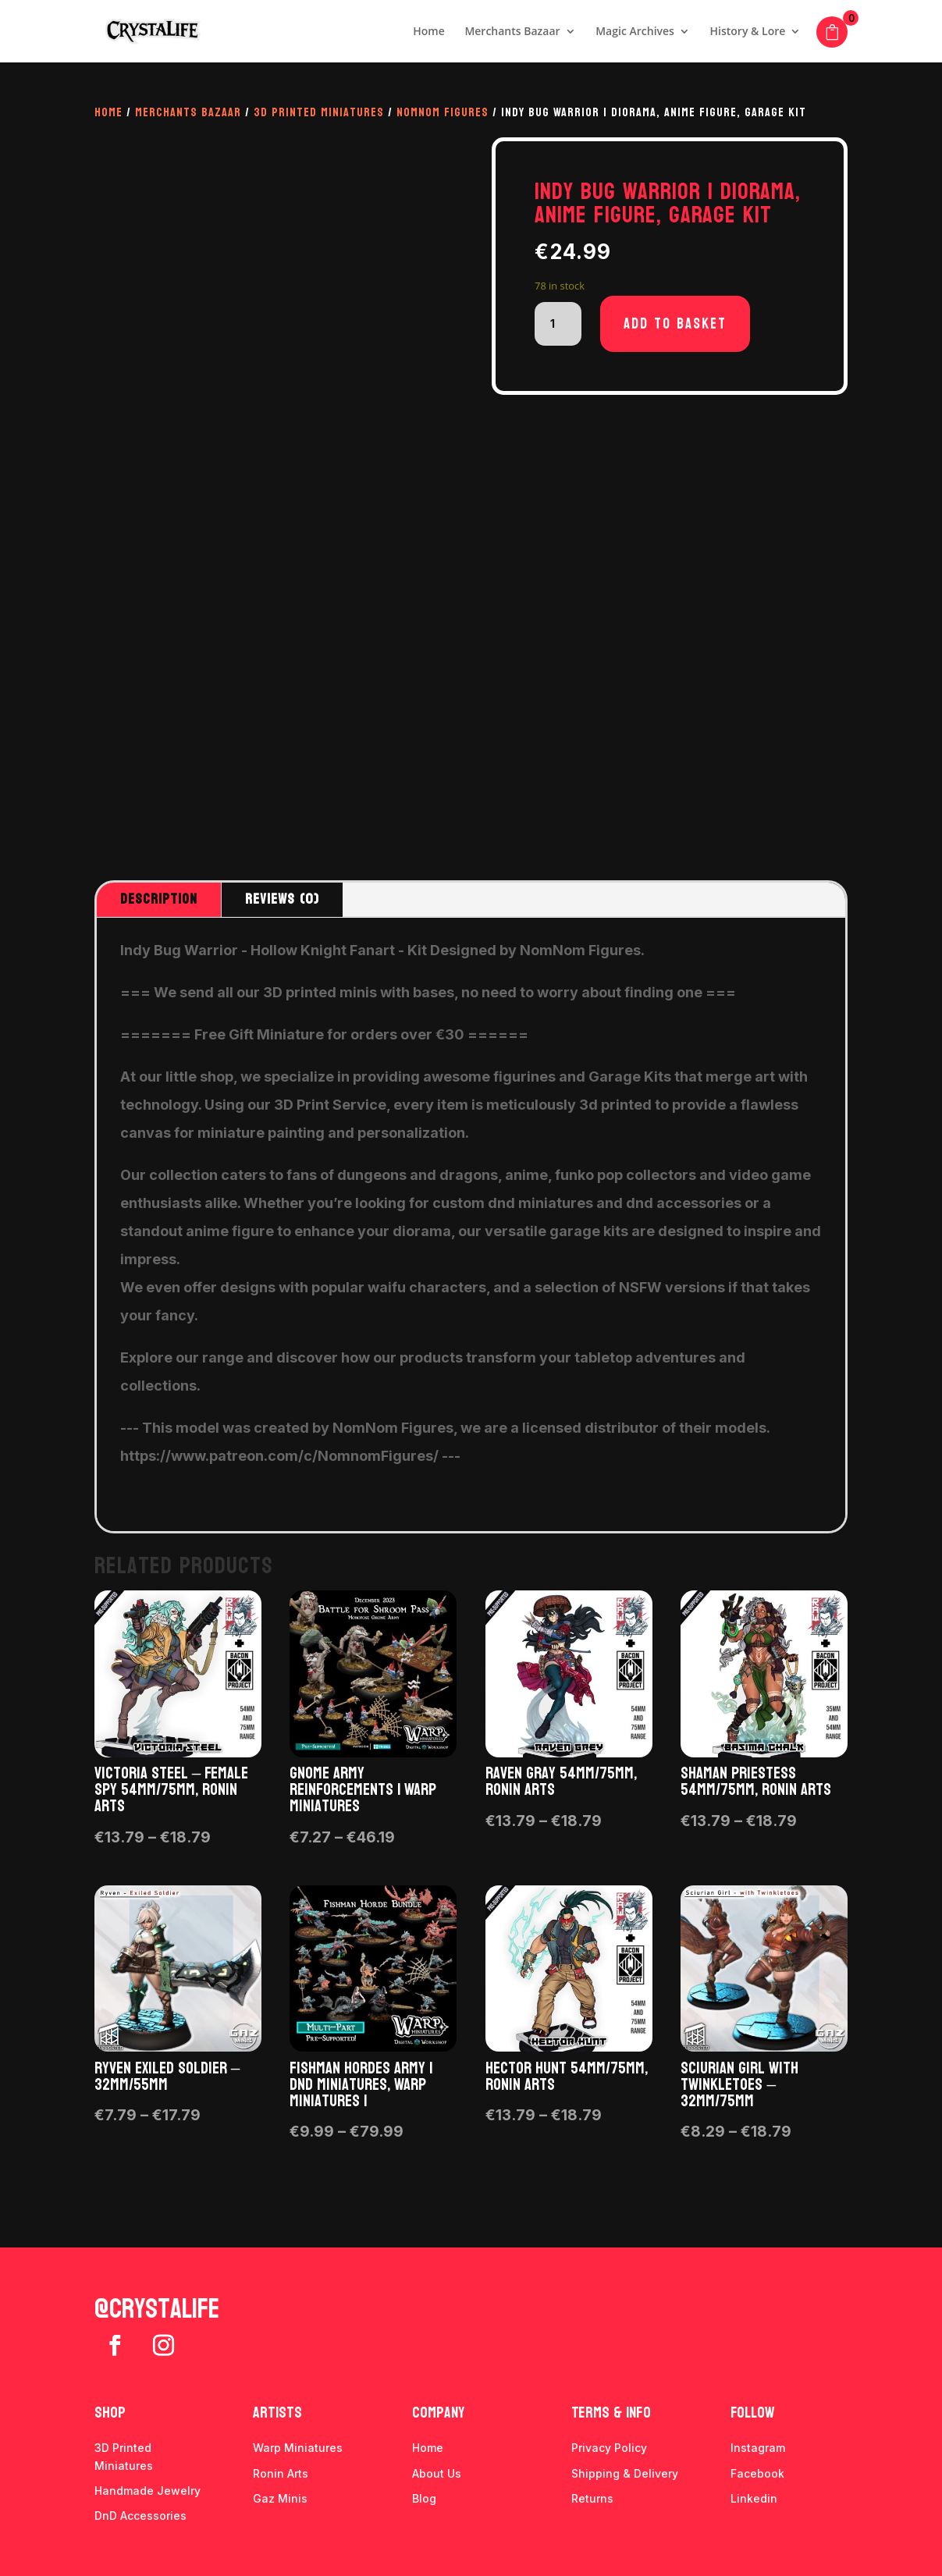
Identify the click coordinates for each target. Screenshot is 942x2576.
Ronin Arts (280, 2473)
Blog (424, 2498)
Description (158, 899)
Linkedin (753, 2498)
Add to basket (675, 324)
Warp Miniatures (298, 2447)
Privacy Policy (609, 2447)
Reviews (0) (282, 899)
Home (429, 32)
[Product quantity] (558, 324)
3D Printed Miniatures (319, 112)
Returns (592, 2498)
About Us (436, 2473)
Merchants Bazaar (512, 32)
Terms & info (611, 2413)
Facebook (757, 2473)
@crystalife (156, 2309)
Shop (110, 2413)
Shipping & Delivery (624, 2473)
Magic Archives (634, 32)
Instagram (757, 2447)
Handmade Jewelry (147, 2490)
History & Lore (748, 32)
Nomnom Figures (442, 112)
